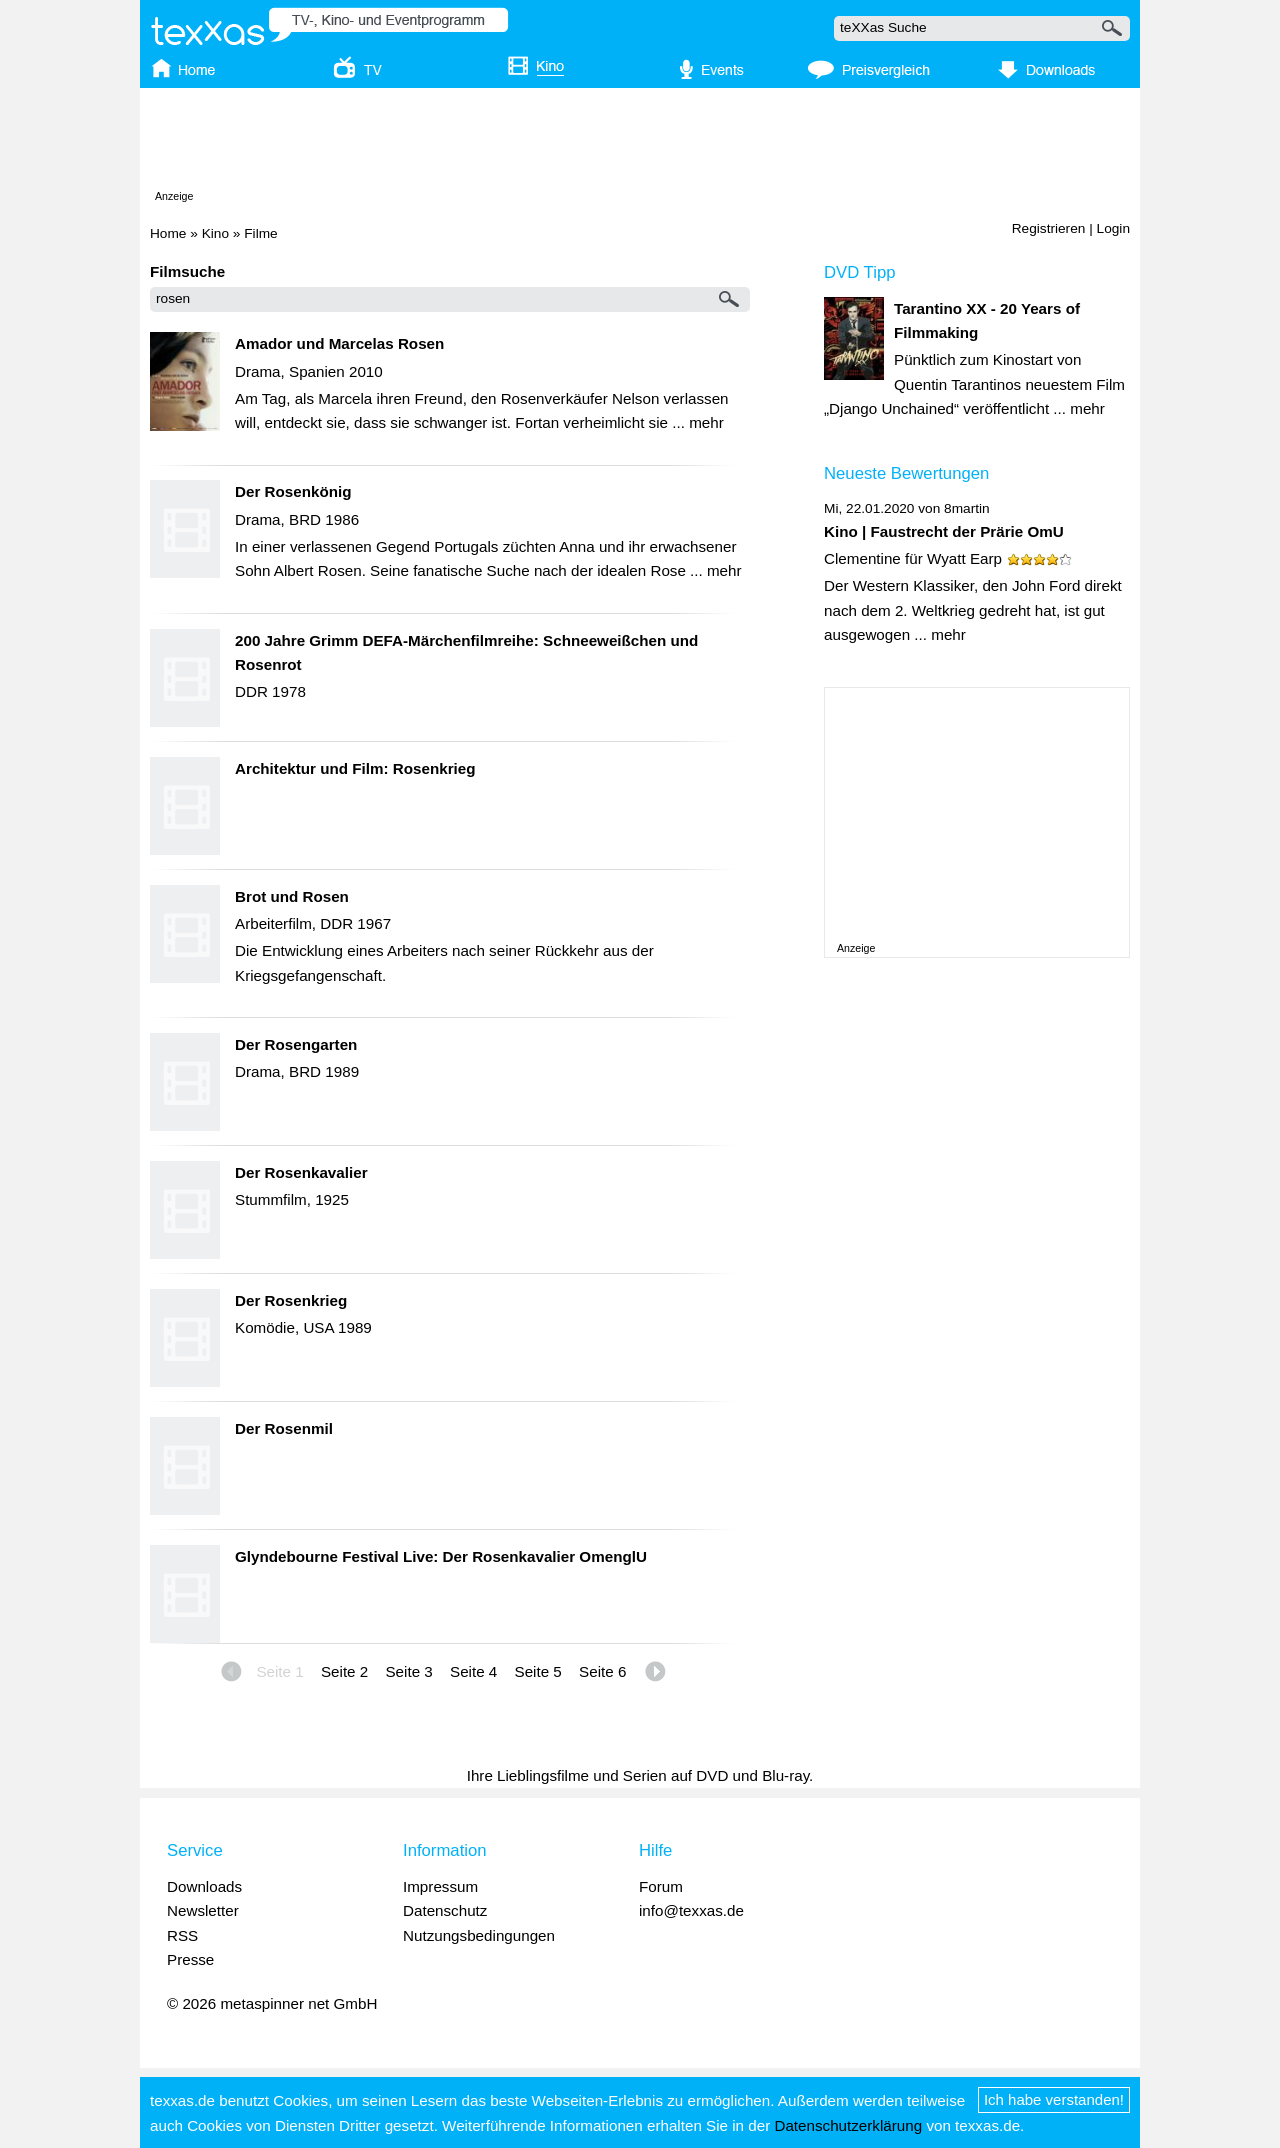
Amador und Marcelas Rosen (339, 343)
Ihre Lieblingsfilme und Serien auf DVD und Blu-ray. (640, 1775)
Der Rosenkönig (293, 491)
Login (1113, 228)
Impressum (440, 1886)
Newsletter (203, 1910)
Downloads (204, 1886)
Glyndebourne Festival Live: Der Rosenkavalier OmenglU (441, 1556)
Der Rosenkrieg (291, 1300)
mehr (706, 422)
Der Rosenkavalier (301, 1172)
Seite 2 (344, 1671)
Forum (661, 1886)
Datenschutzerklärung (848, 2125)
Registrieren (1049, 228)
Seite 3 (408, 1671)
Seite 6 (602, 1671)
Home (168, 233)
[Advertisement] (640, 143)
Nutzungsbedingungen (479, 1935)
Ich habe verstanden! (1054, 2099)
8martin (967, 508)
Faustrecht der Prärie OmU (966, 531)
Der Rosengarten (296, 1044)
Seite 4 (473, 1671)
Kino (215, 233)
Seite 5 (538, 1671)
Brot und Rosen (292, 896)
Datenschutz (445, 1910)
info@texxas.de (691, 1910)
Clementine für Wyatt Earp (913, 558)
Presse (190, 1959)
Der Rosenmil (284, 1428)
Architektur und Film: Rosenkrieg (355, 768)
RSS (182, 1935)
